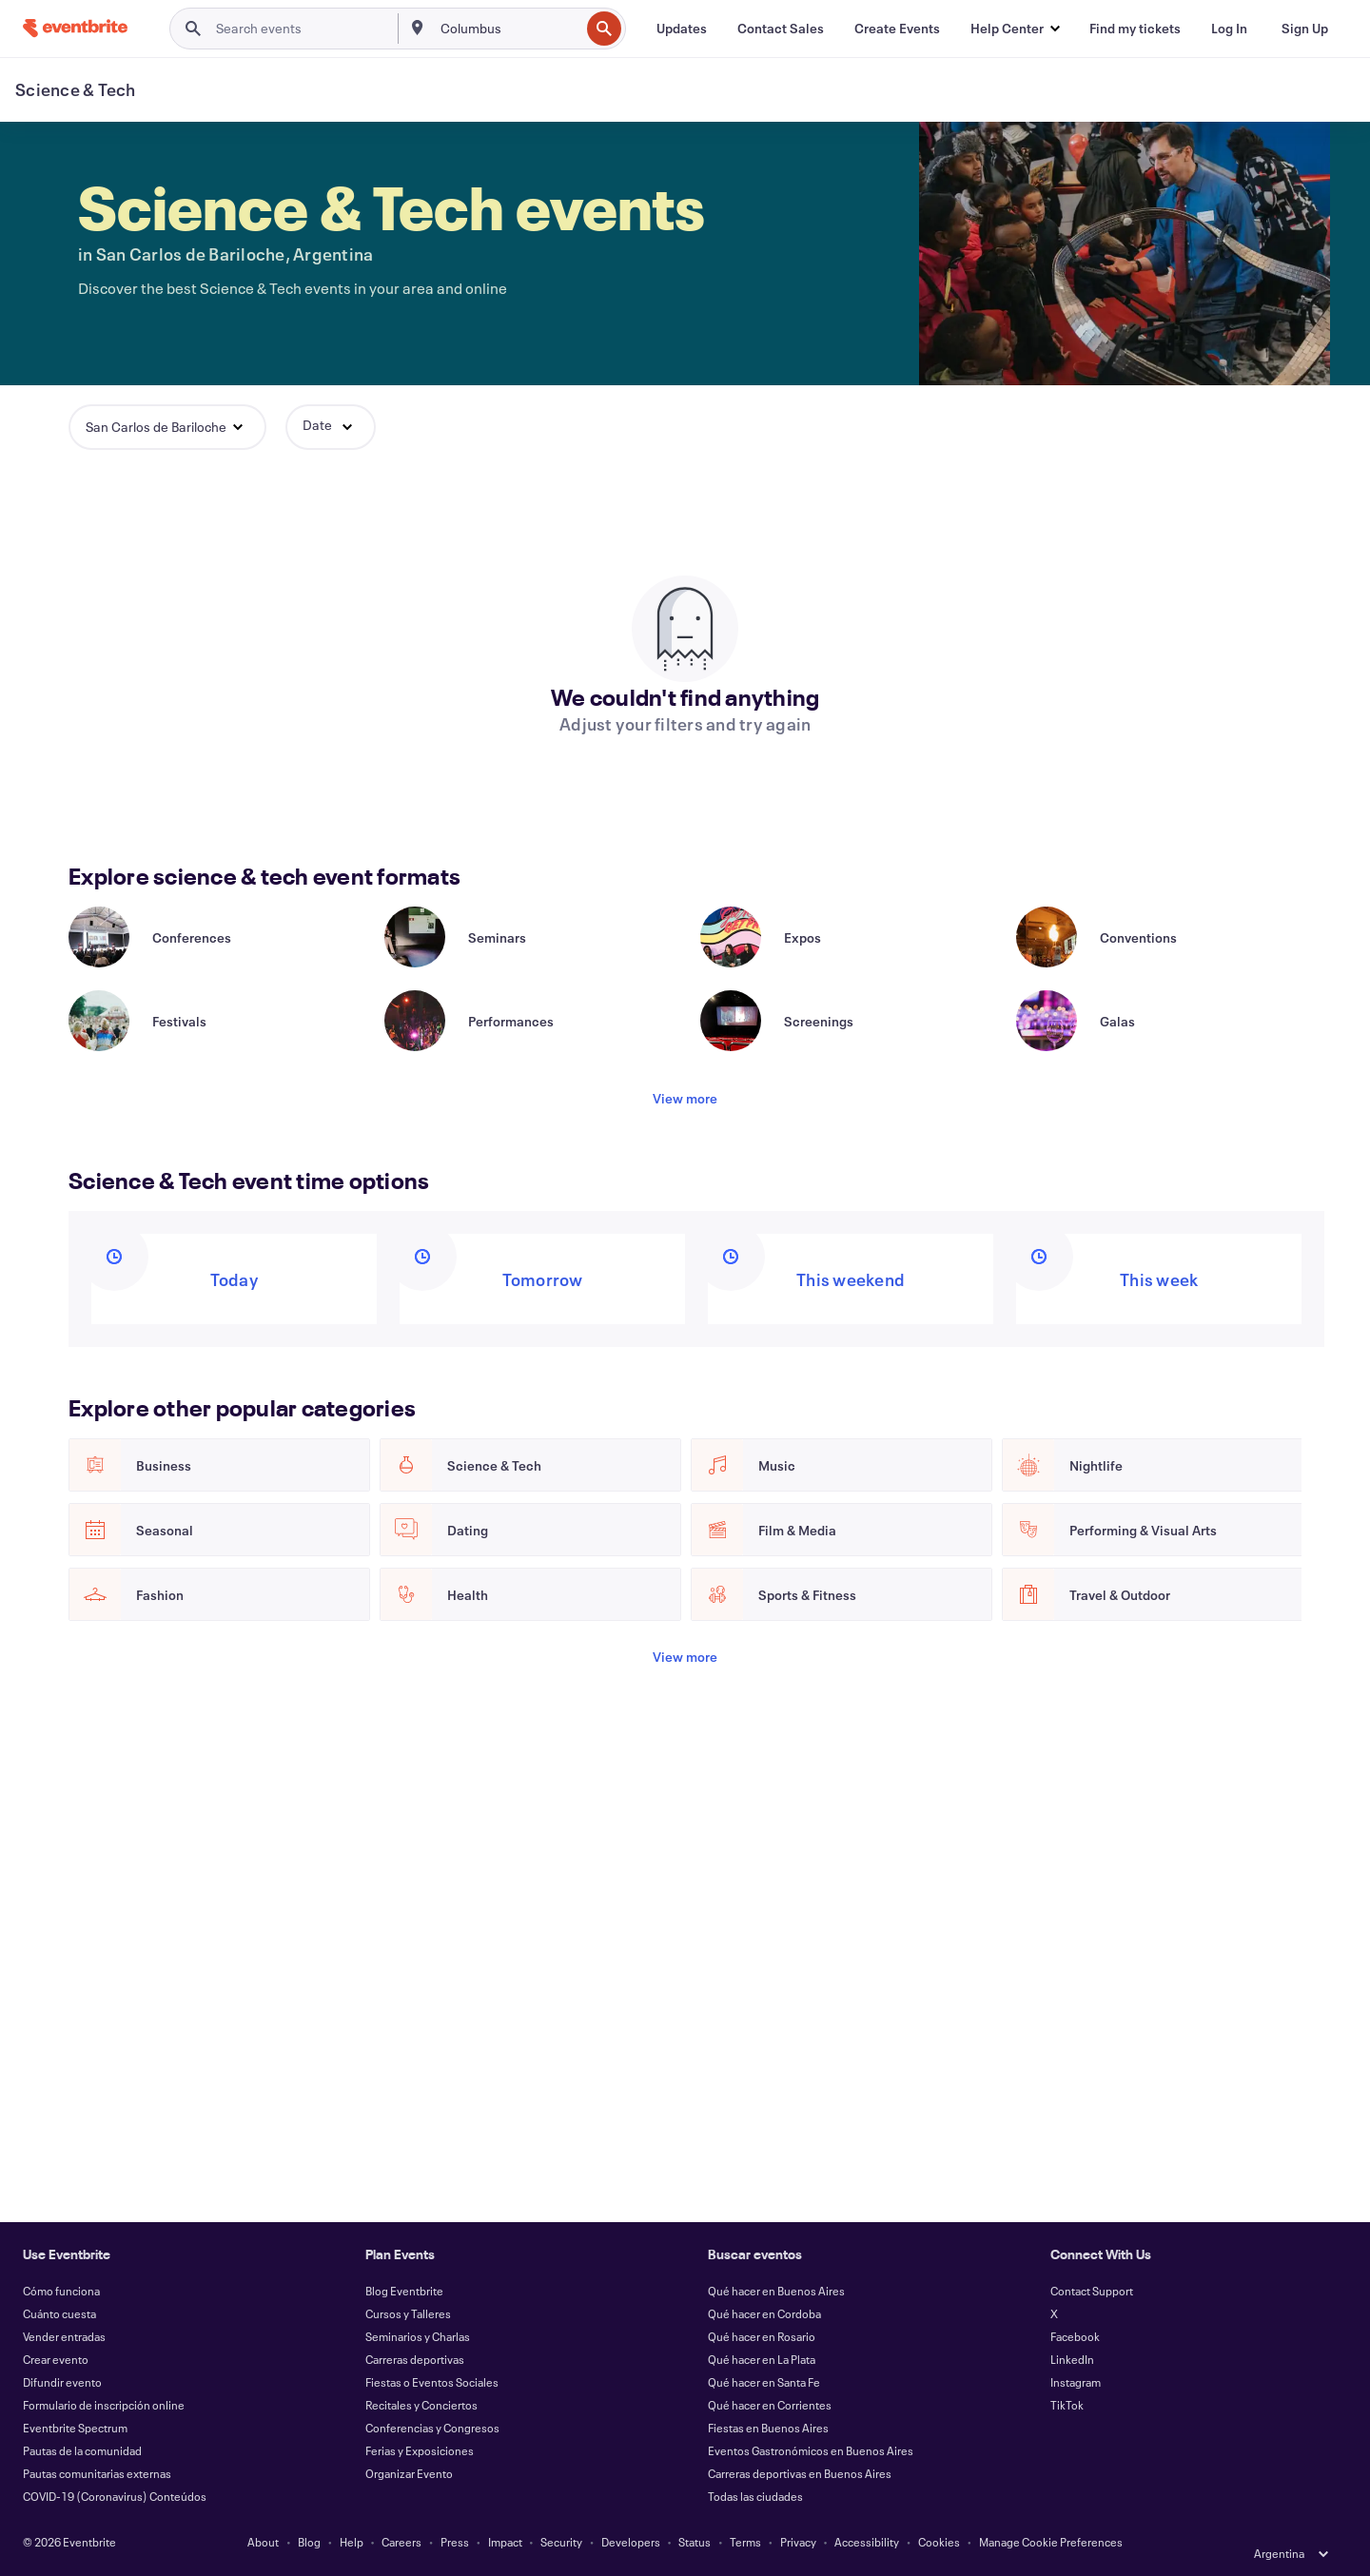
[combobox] (508, 28)
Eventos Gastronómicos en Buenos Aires (810, 2450)
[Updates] (681, 29)
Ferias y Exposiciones (419, 2450)
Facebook (1075, 2336)
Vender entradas (64, 2336)
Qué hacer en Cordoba (764, 2313)
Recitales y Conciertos (421, 2404)
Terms (745, 2541)
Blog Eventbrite (404, 2290)
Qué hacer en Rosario (761, 2336)
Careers (401, 2541)
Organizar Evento (409, 2473)
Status (694, 2541)
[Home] (75, 28)
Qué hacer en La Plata (761, 2359)
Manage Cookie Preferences (1051, 2541)
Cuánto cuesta (59, 2313)
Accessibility (866, 2541)
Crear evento (55, 2359)
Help (351, 2541)
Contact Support (1091, 2290)
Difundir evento (62, 2382)
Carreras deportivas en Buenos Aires (799, 2473)
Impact (505, 2541)
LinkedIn (1072, 2359)
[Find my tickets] (1135, 29)
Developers (630, 2541)
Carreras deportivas (414, 2359)
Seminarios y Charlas (417, 2336)
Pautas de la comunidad (82, 2450)
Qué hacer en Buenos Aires (776, 2290)
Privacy (798, 2541)
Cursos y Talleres (408, 2313)
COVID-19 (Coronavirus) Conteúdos (114, 2496)
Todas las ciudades (755, 2496)
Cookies (939, 2541)
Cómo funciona (61, 2290)
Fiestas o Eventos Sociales (432, 2382)
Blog (309, 2541)
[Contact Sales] (780, 29)
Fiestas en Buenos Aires (768, 2427)
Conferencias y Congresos (432, 2427)
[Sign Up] (1304, 29)
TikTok (1067, 2404)
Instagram (1075, 2382)
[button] (1014, 28)
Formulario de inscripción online (104, 2404)
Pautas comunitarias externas (97, 2473)
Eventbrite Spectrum (75, 2427)
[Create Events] (897, 29)
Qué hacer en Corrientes (770, 2404)
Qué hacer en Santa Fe (764, 2382)
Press (454, 2541)
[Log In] (1229, 29)
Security (561, 2541)
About (263, 2541)
